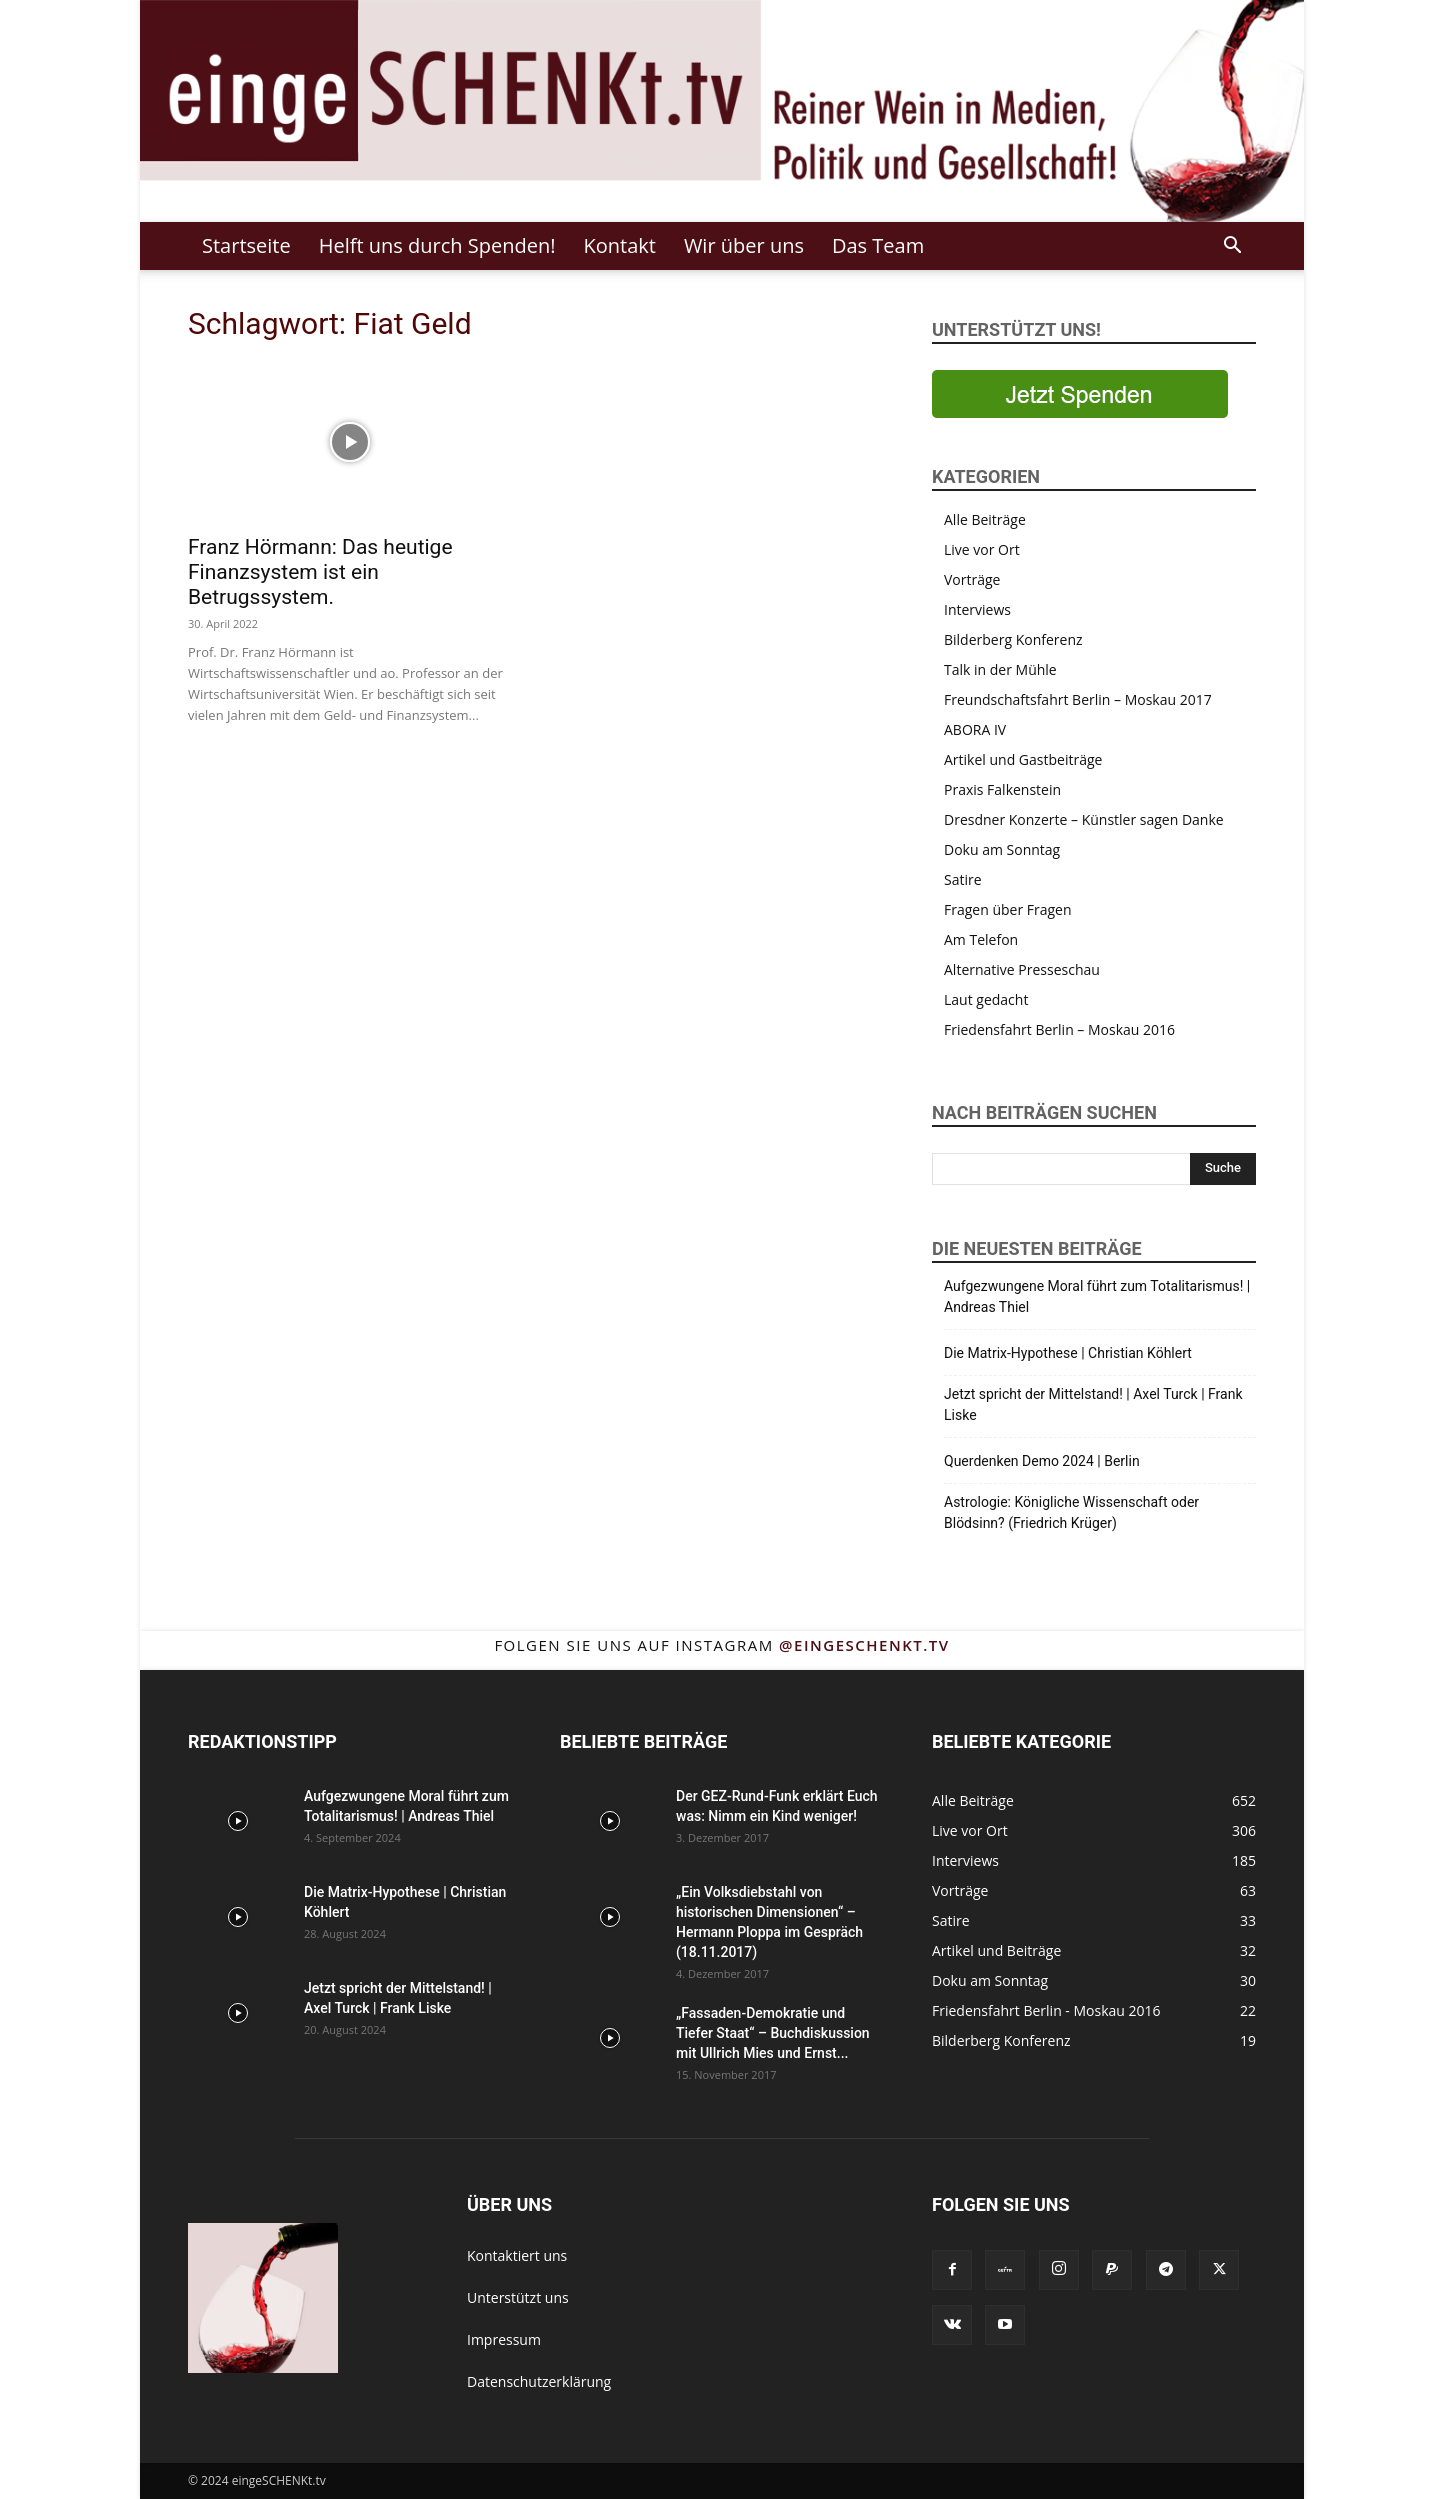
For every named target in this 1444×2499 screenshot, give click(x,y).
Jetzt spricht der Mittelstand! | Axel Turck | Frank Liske (1093, 1404)
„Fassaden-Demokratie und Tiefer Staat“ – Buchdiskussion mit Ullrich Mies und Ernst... (773, 2033)
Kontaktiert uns (517, 2255)
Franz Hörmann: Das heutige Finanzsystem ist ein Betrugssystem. (320, 572)
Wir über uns (744, 245)
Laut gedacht (986, 999)
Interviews (977, 609)
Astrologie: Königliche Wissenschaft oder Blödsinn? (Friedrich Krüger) (1071, 1512)
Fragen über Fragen (1008, 909)
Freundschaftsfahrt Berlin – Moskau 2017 (1078, 699)
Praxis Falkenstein (1002, 789)
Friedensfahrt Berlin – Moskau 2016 (1059, 1029)
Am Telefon (981, 939)
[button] (1232, 247)
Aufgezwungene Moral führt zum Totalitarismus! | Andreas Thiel (1097, 1296)
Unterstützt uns (518, 2297)
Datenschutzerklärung (539, 2381)
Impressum (504, 2339)
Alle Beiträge (985, 519)
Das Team (878, 245)
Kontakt (619, 245)
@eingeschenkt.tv (864, 1645)
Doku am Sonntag (1002, 849)
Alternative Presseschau (1022, 969)
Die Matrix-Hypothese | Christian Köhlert (1068, 1353)
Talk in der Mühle (1000, 669)
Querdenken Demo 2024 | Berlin (1042, 1461)
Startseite (246, 245)
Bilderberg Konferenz (1013, 639)
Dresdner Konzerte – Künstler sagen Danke (1084, 819)
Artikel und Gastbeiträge (1023, 759)
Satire (963, 879)
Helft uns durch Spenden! (437, 245)
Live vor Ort (982, 549)
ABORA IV (975, 729)
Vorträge (972, 579)
